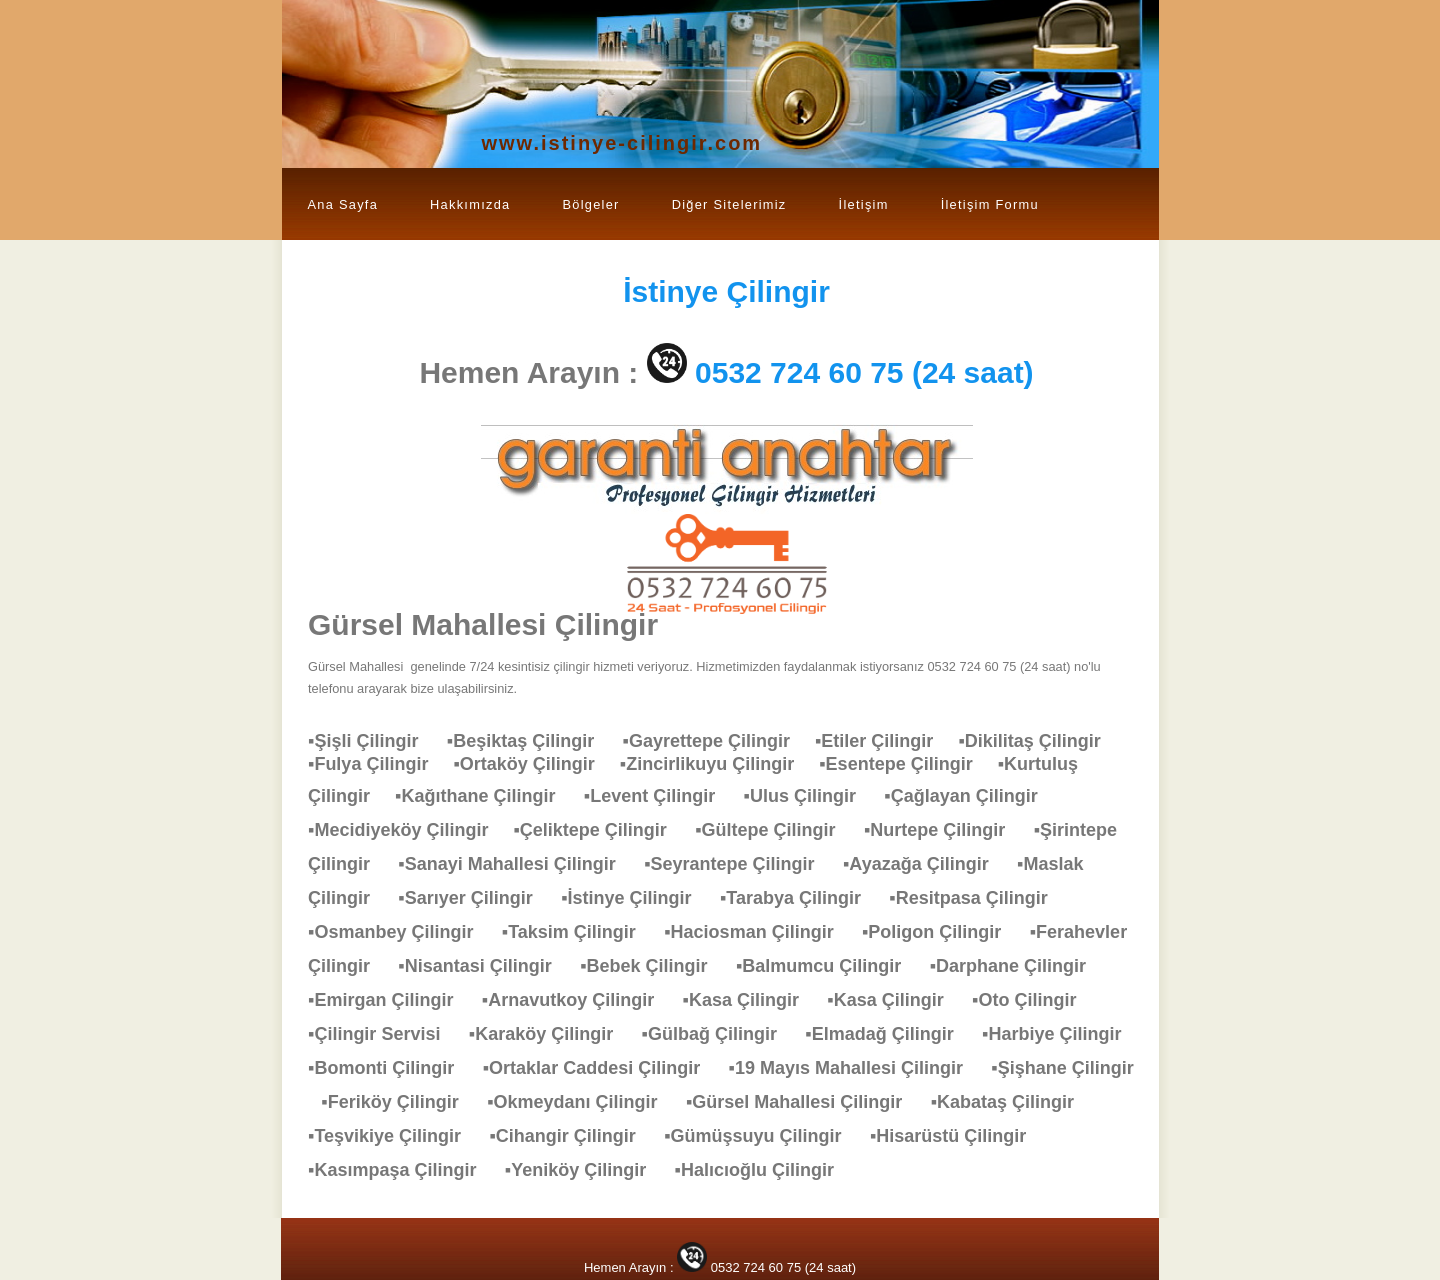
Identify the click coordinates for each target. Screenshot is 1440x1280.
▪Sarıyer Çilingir (475, 898)
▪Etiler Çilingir (886, 741)
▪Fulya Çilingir (380, 764)
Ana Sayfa (343, 204)
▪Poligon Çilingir (941, 932)
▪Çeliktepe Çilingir (599, 830)
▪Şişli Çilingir (373, 741)
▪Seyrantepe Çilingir (739, 864)
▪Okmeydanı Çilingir (582, 1102)
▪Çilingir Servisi (384, 1034)
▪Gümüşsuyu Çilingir (762, 1136)
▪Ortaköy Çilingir (536, 764)
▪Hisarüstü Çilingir (958, 1136)
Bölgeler (590, 204)
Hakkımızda (470, 204)
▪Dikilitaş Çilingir (1039, 741)
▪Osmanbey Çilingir (400, 932)
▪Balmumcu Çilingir (828, 966)
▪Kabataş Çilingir (1012, 1102)
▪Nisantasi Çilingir (484, 966)
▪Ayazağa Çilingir (926, 864)
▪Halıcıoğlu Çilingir (764, 1170)
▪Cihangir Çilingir (572, 1136)
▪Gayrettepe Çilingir (719, 741)
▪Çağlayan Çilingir (970, 796)
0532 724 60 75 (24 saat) (864, 372)
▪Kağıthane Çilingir (485, 796)
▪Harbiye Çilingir (1061, 1034)
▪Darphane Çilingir (1018, 966)
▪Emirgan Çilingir (390, 1000)
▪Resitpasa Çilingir (978, 898)
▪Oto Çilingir (1034, 1000)
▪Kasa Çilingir (751, 1000)
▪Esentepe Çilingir (908, 764)
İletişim (864, 204)
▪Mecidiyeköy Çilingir (410, 830)
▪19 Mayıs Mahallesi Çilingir (856, 1068)
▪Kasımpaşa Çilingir (402, 1170)
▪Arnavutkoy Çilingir (578, 1000)
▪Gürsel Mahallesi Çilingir (804, 1102)
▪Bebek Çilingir (653, 966)
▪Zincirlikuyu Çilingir (719, 764)
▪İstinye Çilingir (636, 898)
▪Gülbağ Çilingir (719, 1034)
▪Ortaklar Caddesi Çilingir (601, 1068)
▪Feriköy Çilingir (399, 1102)
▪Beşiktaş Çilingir (530, 741)
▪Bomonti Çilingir (391, 1068)
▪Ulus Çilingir (810, 796)
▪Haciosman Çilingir (758, 932)
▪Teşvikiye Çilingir (394, 1136)
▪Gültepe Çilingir (775, 830)
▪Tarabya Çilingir (800, 898)
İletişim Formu (990, 204)
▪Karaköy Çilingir (551, 1034)
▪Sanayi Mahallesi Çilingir (516, 864)
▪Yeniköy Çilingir (585, 1170)
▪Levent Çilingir (659, 796)
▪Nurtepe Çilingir (944, 830)
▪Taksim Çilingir (579, 932)
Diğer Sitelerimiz (729, 204)
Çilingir (726, 291)
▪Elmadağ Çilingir (889, 1034)
